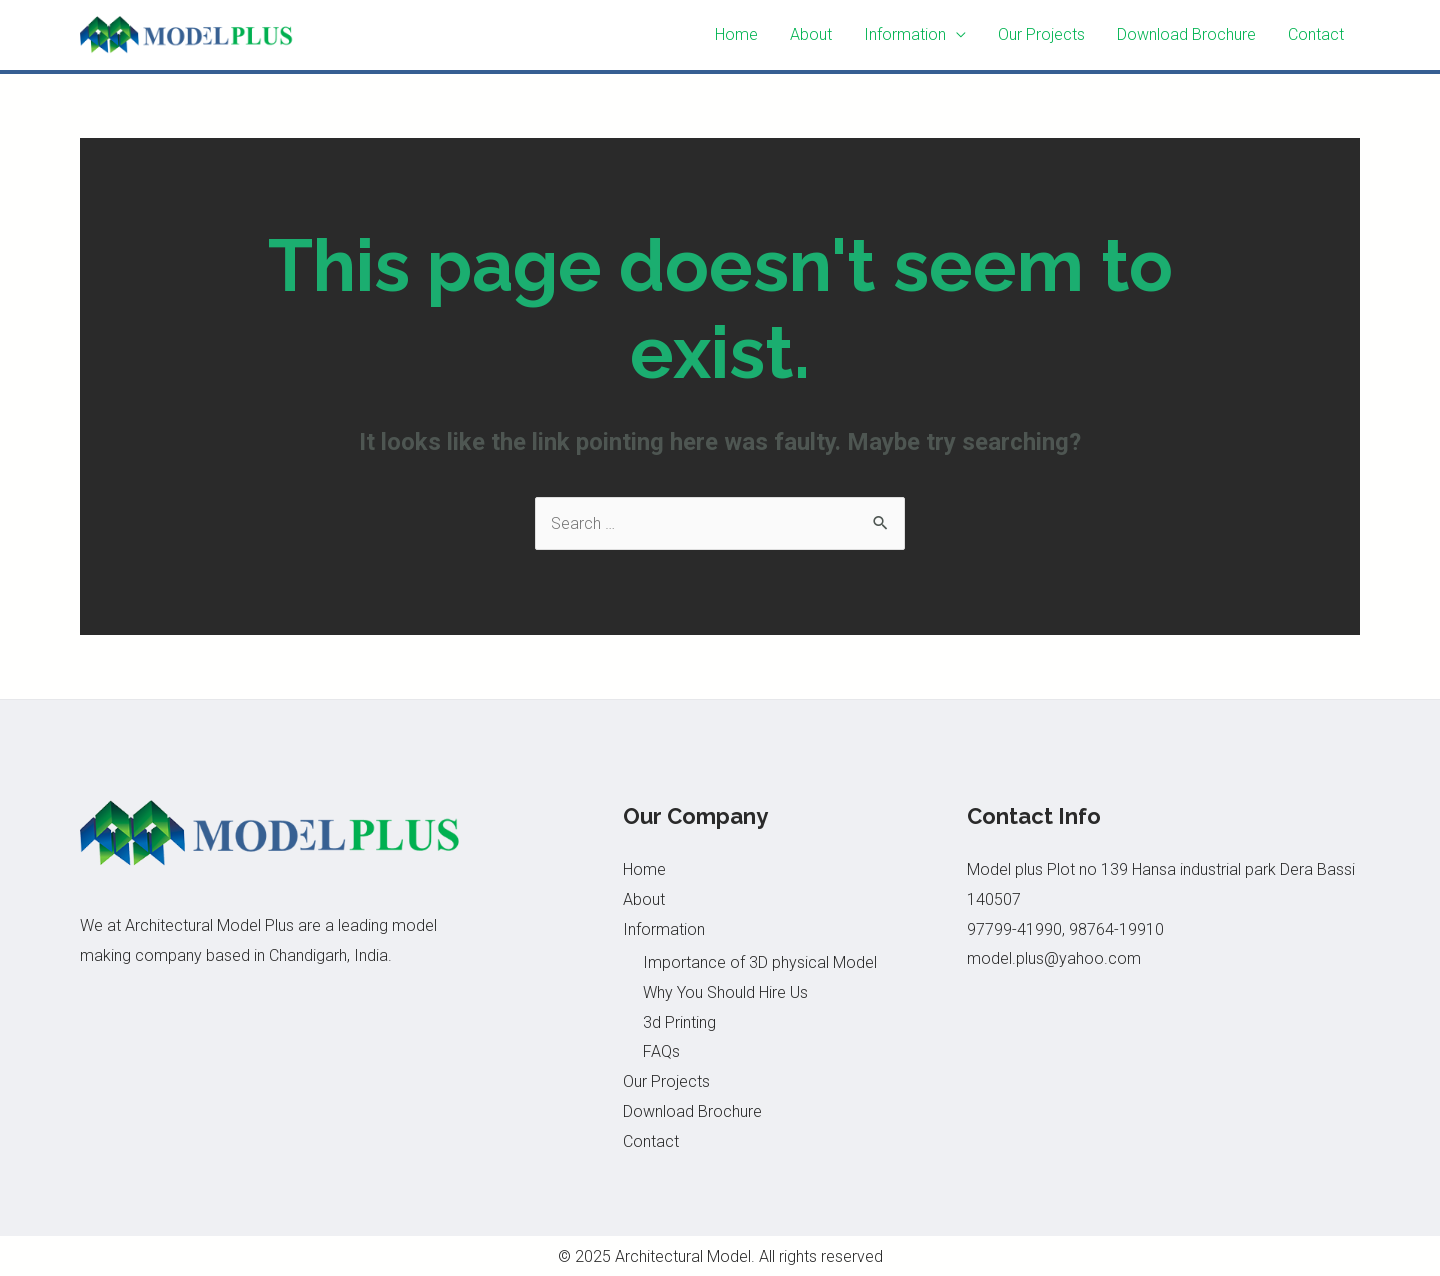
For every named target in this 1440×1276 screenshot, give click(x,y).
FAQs (661, 1051)
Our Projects (1041, 34)
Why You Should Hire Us (725, 992)
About (811, 34)
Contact (1316, 34)
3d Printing (679, 1022)
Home (736, 34)
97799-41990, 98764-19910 (1065, 929)
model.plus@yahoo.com (1054, 958)
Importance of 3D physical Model (760, 962)
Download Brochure (1186, 34)
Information (905, 34)
